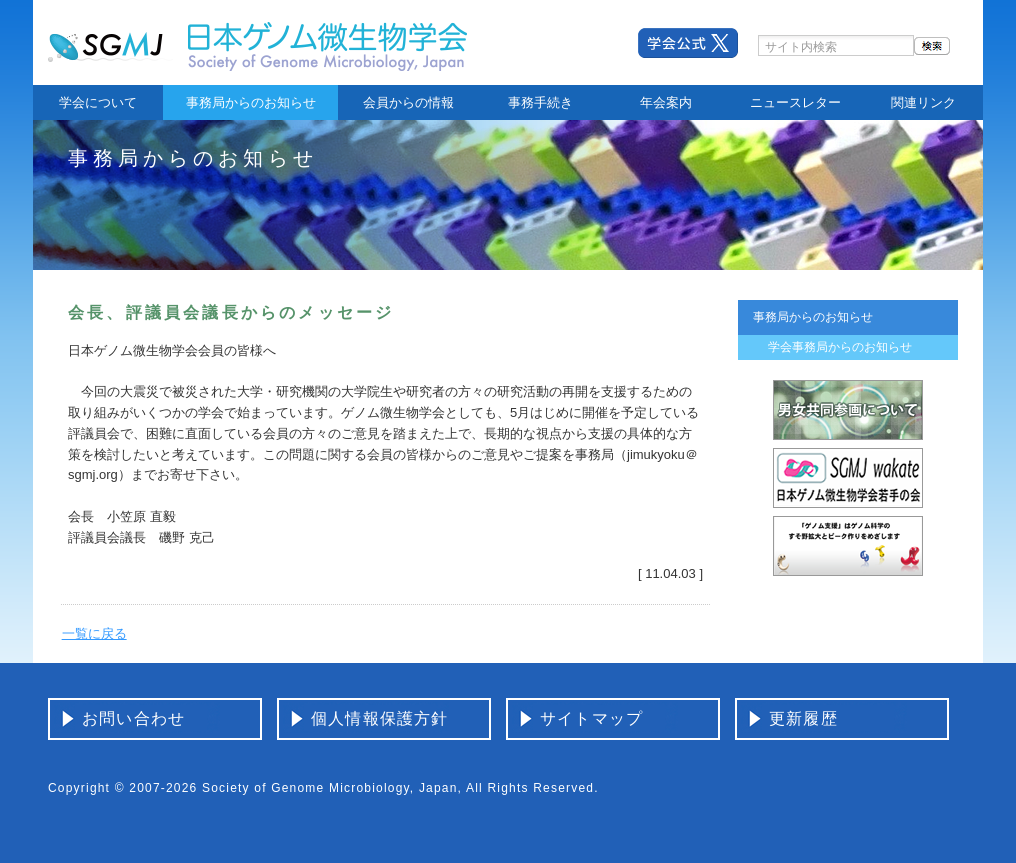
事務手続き (540, 102)
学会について (98, 102)
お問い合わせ (133, 718)
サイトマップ (591, 718)
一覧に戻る (94, 633)
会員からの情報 (408, 102)
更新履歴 (803, 718)
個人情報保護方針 (380, 718)
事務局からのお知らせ (251, 102)
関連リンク (923, 102)
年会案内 (666, 102)
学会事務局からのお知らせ (840, 347)
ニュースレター (795, 102)
